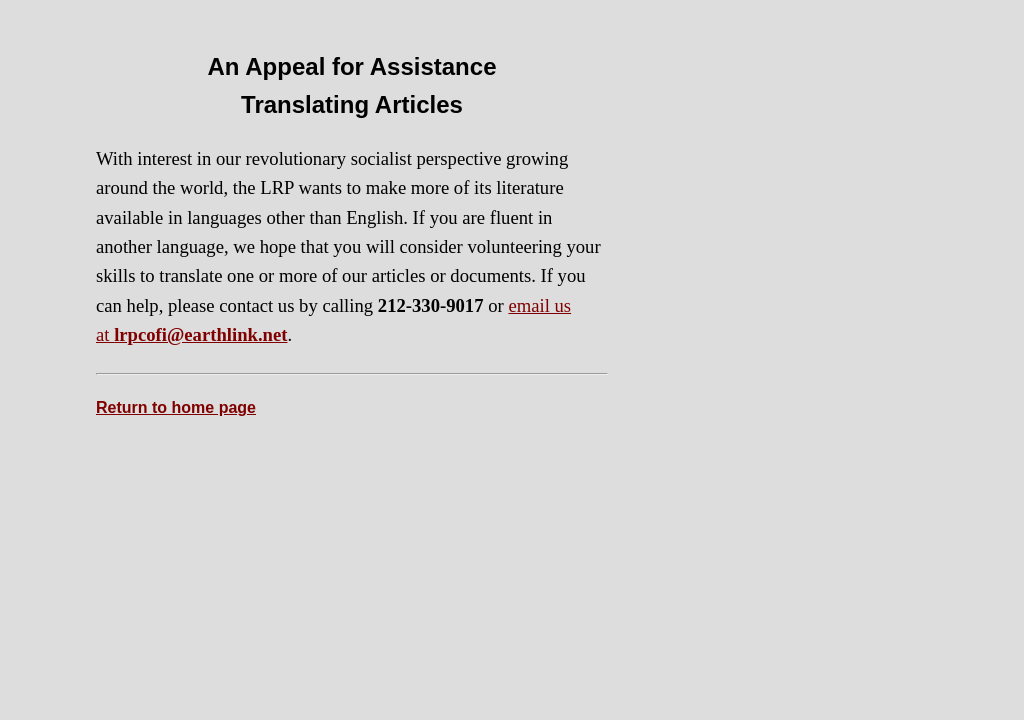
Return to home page (176, 407)
